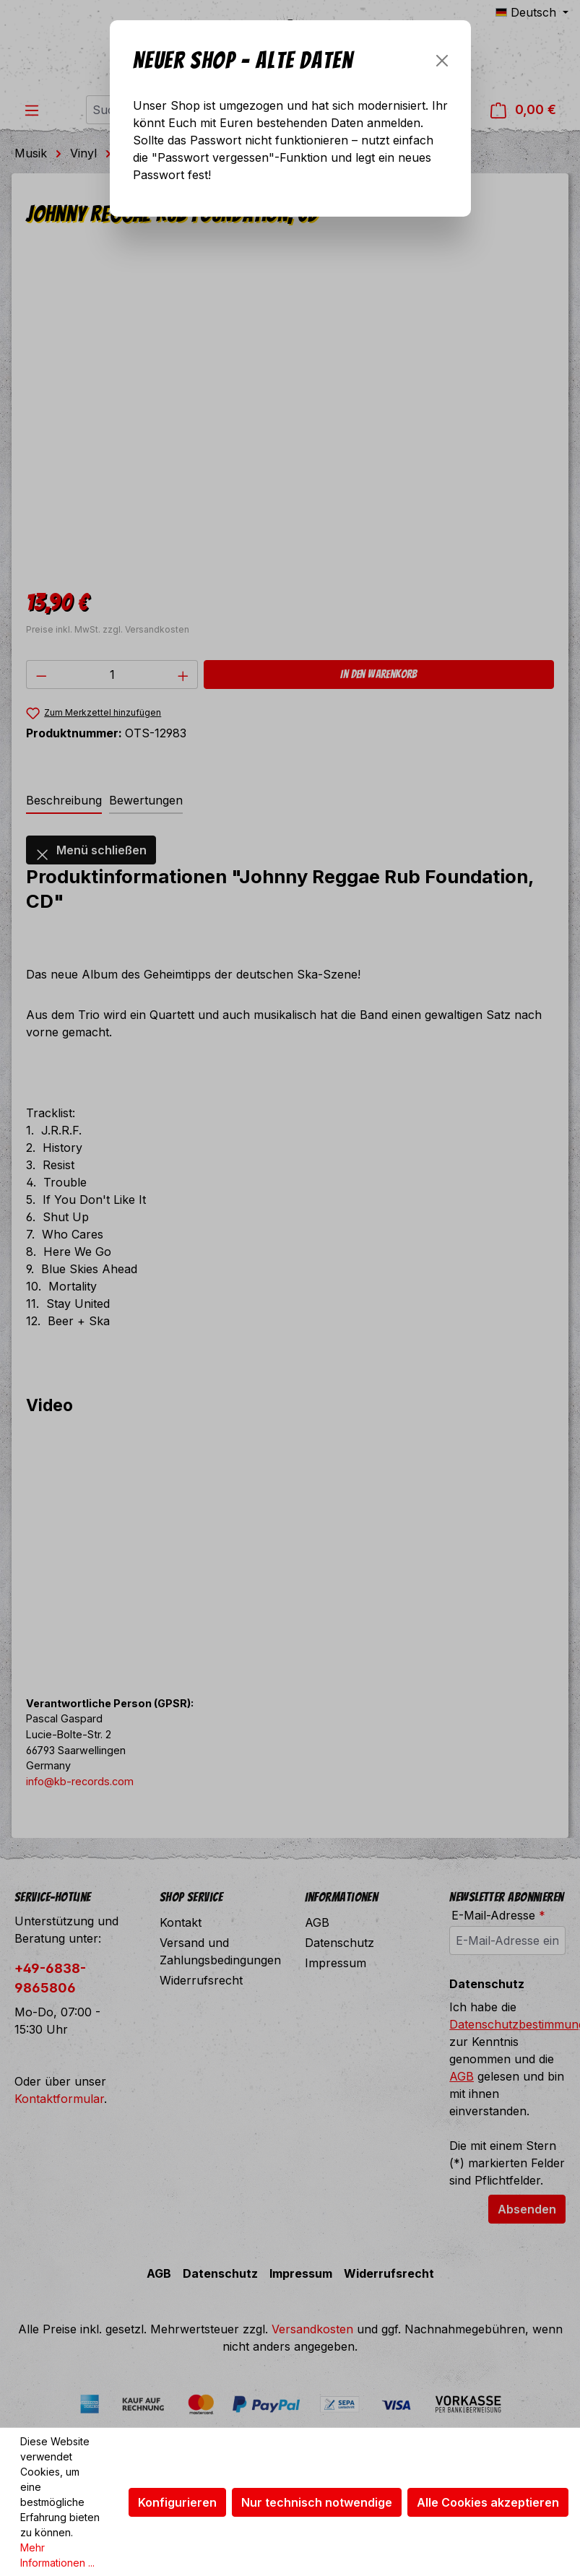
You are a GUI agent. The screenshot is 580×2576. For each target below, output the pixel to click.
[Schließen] (442, 60)
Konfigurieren (177, 2502)
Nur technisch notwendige (316, 2502)
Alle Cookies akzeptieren (488, 2502)
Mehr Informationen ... (57, 2555)
